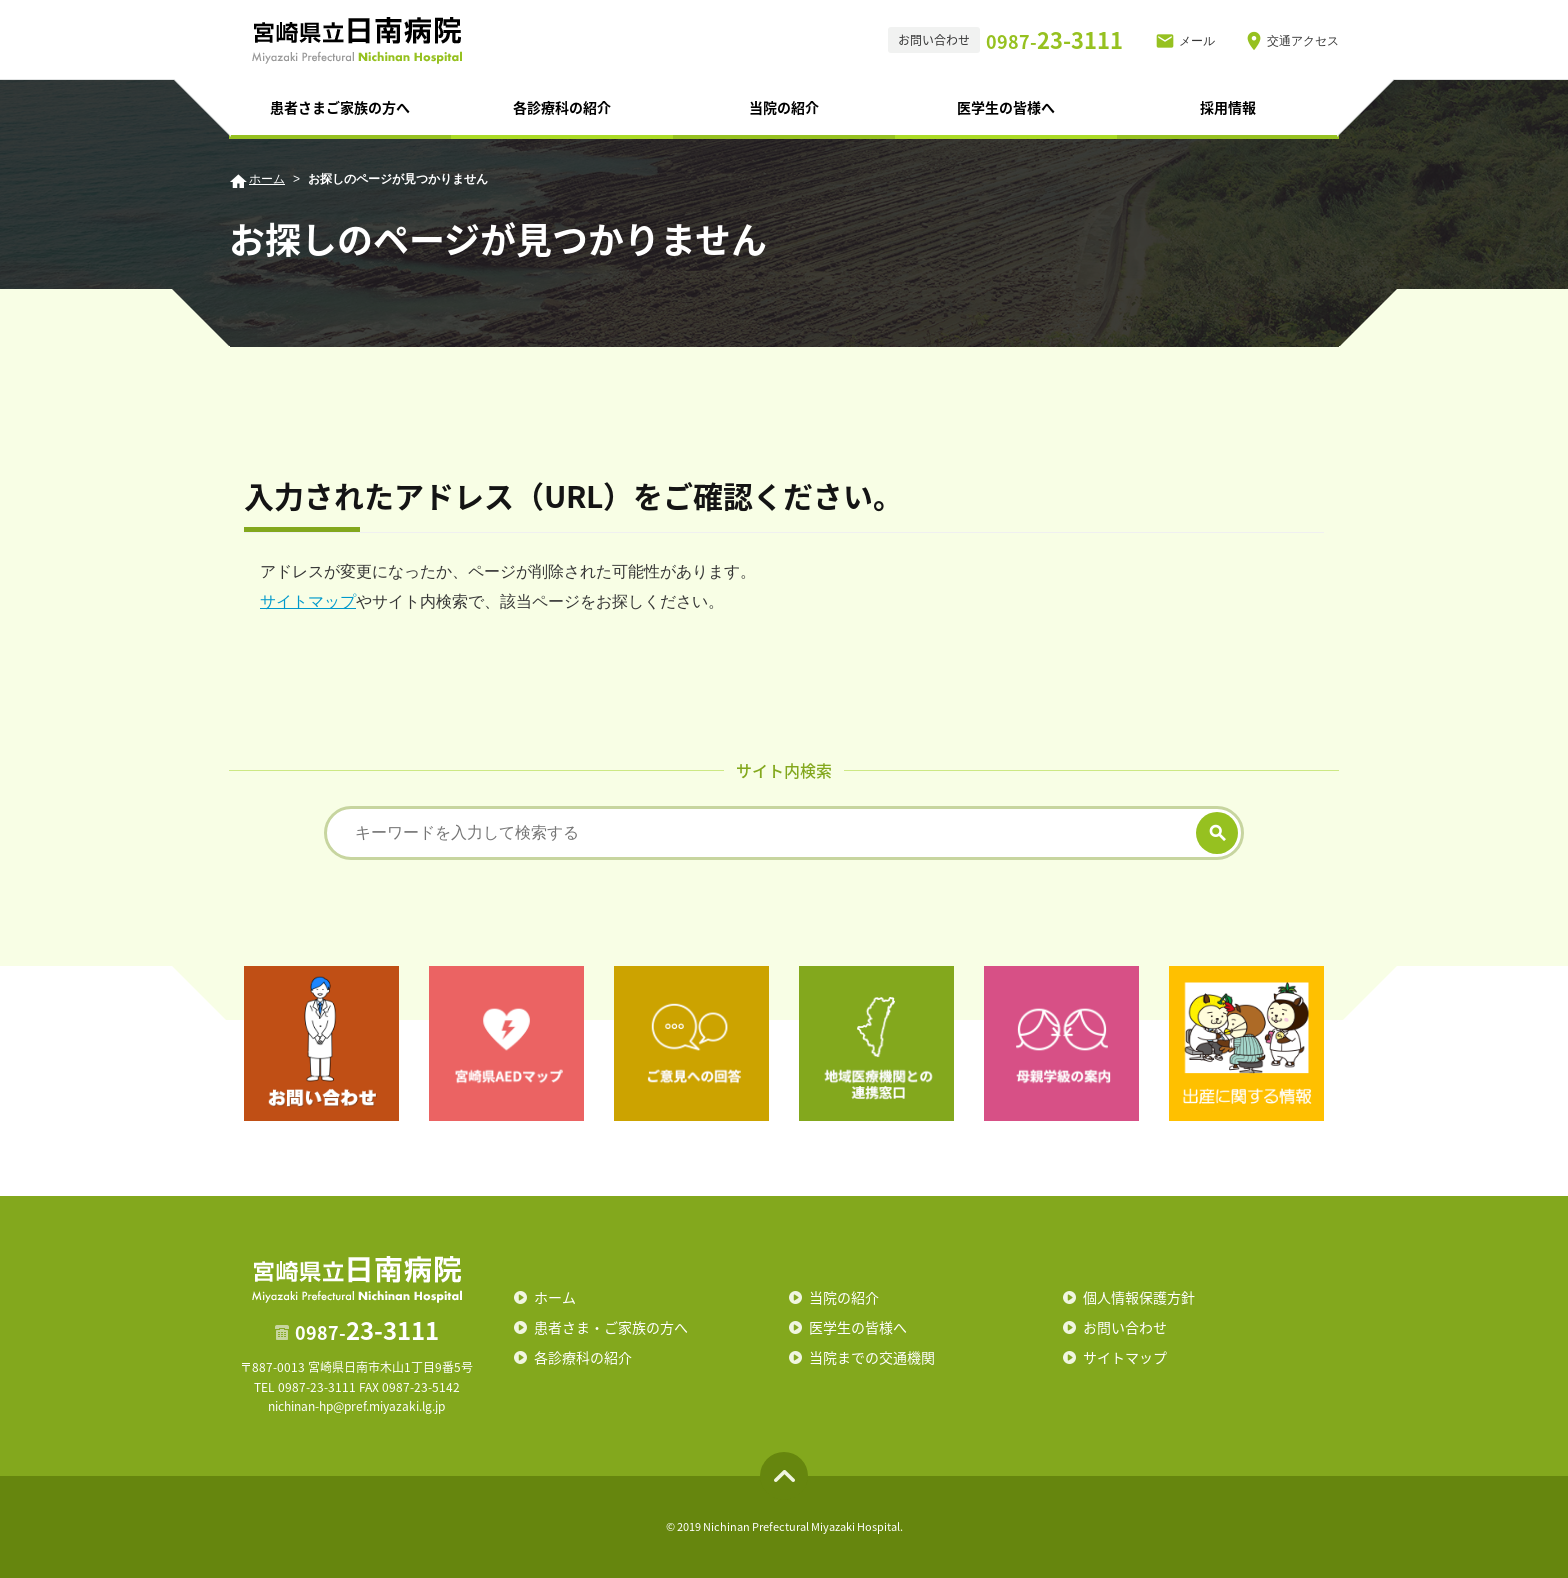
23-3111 (1054, 39)
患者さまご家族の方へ (340, 107)
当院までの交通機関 (872, 1357)
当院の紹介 (784, 107)
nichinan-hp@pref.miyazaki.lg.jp (356, 1406)
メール (1197, 41)
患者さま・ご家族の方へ (611, 1327)
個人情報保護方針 (1139, 1297)
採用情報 (1228, 107)
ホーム (267, 179)
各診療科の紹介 (562, 107)
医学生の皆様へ (1006, 107)
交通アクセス (1303, 41)
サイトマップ (308, 601)
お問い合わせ (1125, 1327)
